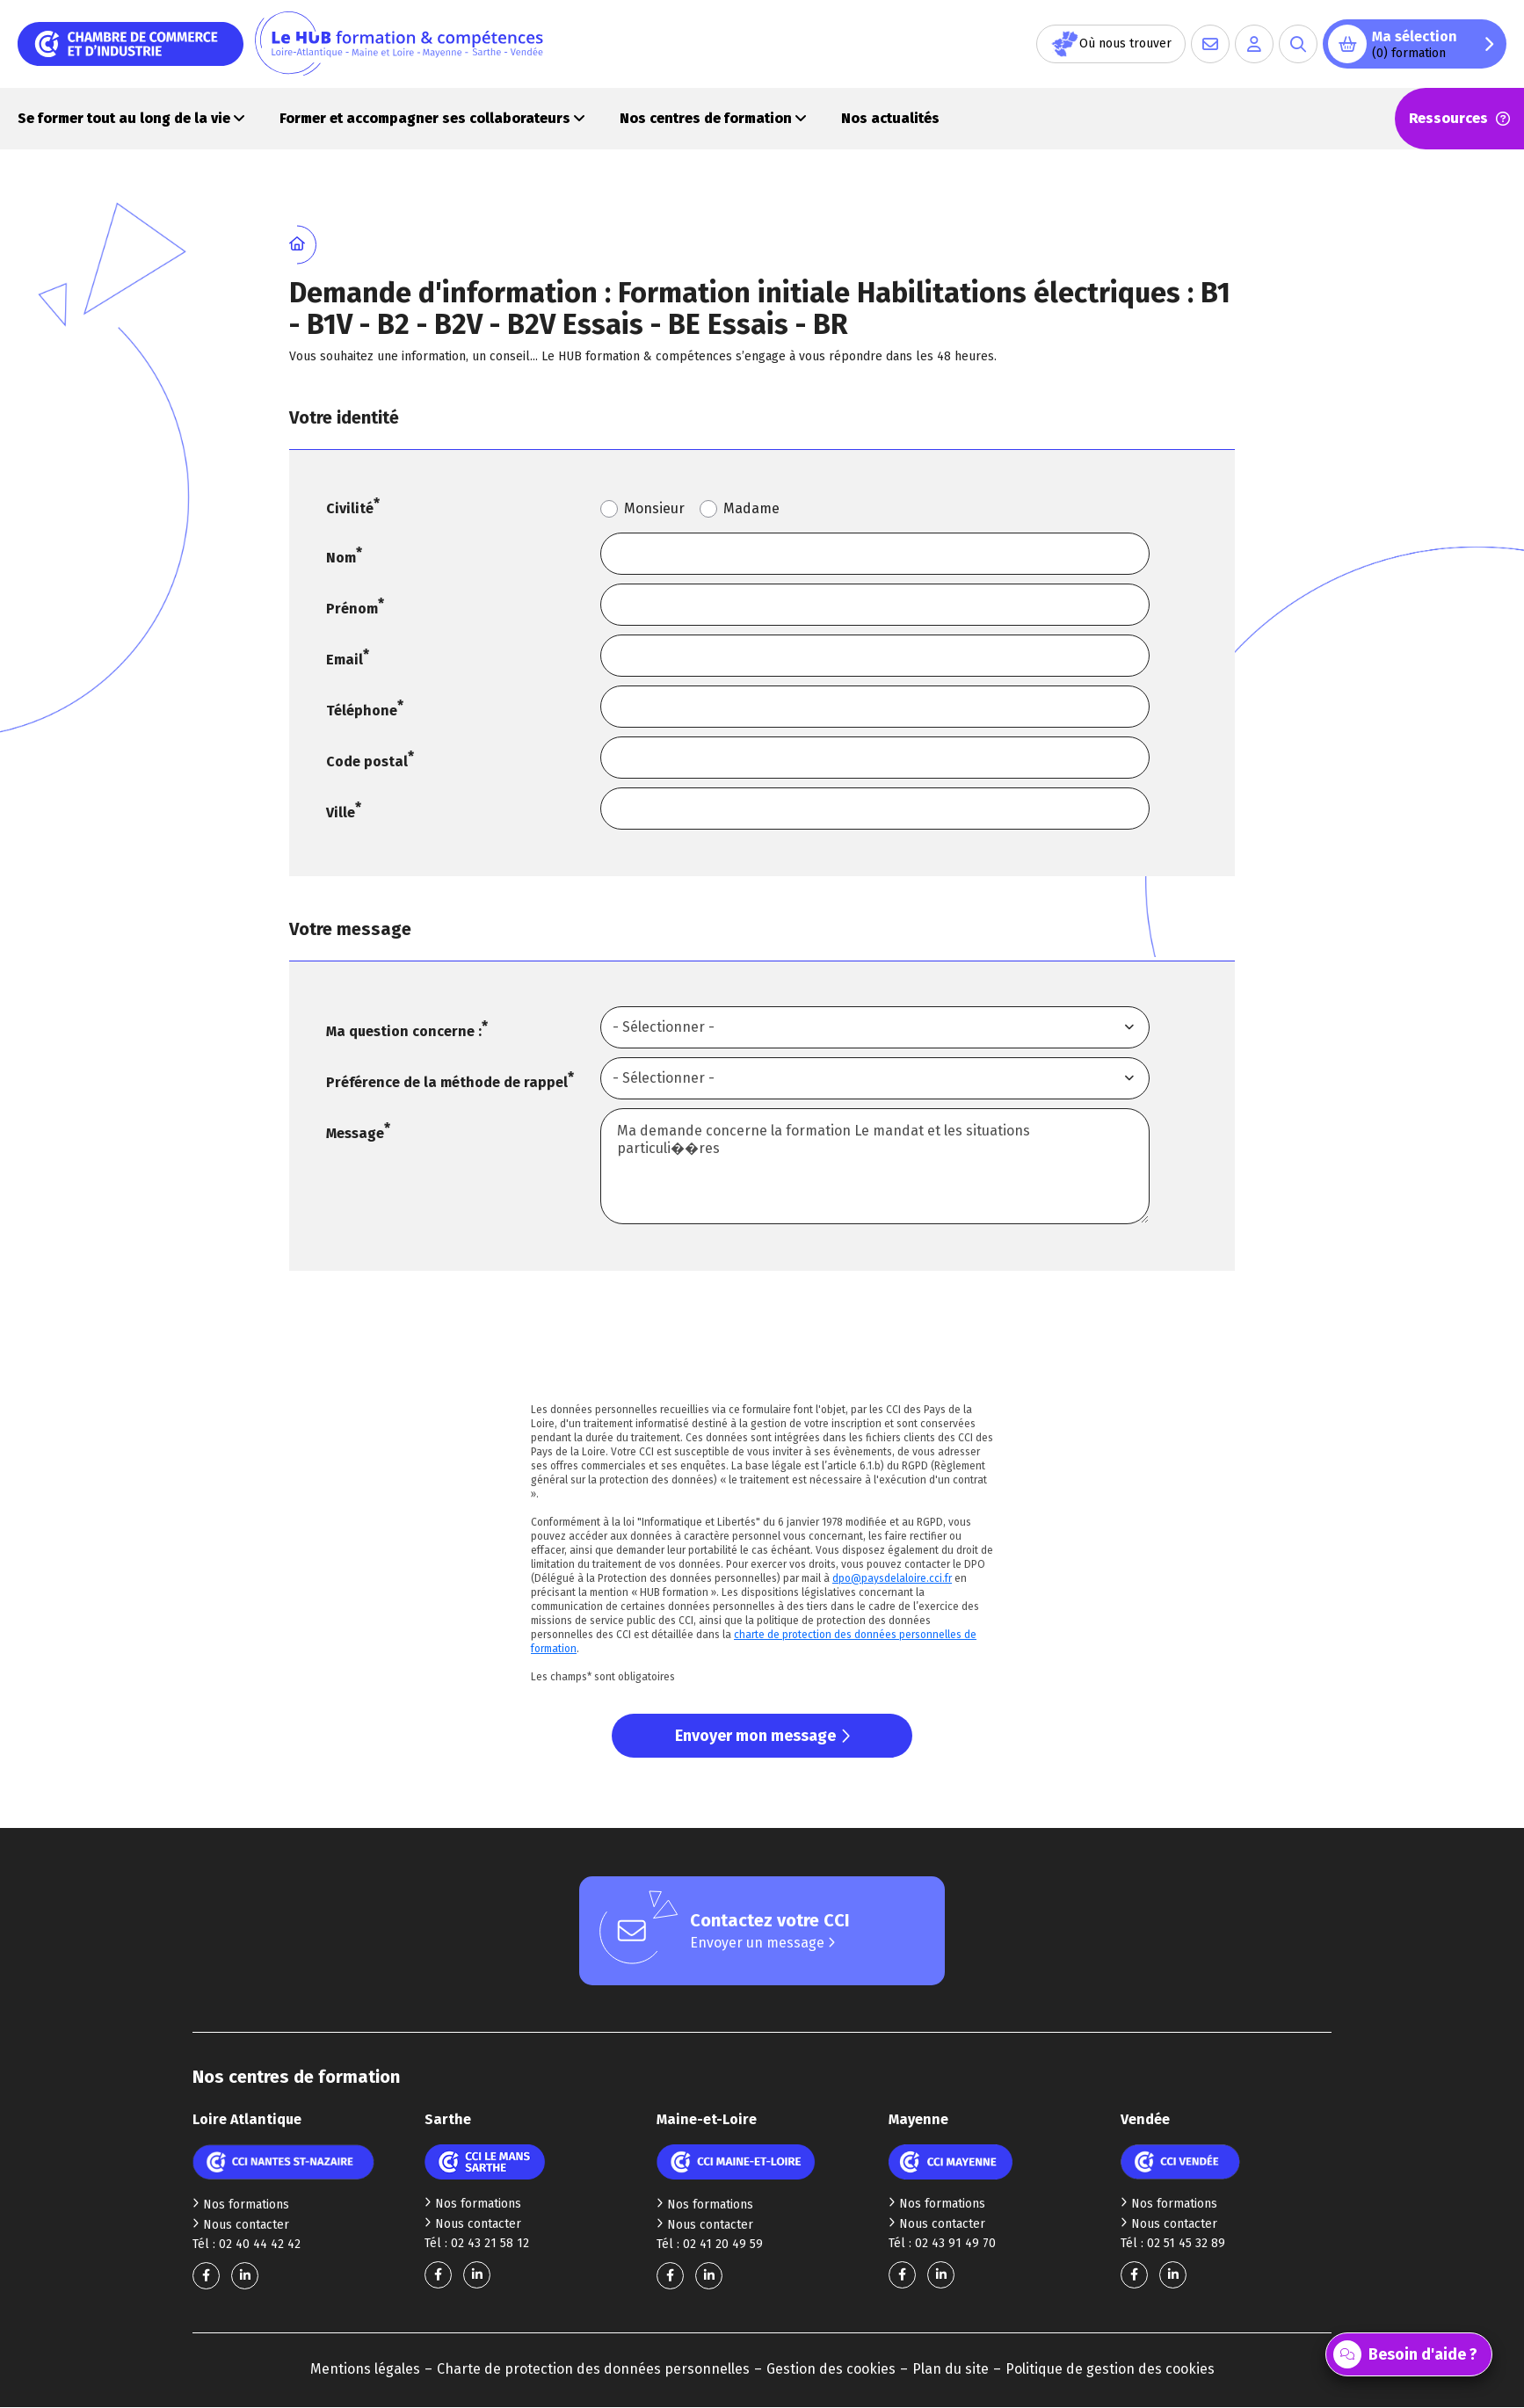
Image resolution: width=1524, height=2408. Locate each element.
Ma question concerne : (404, 1031)
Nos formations (240, 2204)
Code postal (367, 761)
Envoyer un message (762, 1942)
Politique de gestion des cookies (1110, 2369)
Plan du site (950, 2369)
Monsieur (654, 508)
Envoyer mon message (762, 1735)
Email (344, 659)
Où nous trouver (1111, 44)
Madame (751, 508)
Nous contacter (240, 2224)
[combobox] (875, 1027)
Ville (340, 812)
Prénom (352, 608)
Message (355, 1133)
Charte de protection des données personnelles (593, 2369)
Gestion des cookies (831, 2369)
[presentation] (762, 1347)
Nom (341, 557)
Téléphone (361, 710)
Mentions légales (365, 2369)
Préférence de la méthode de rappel (447, 1082)
